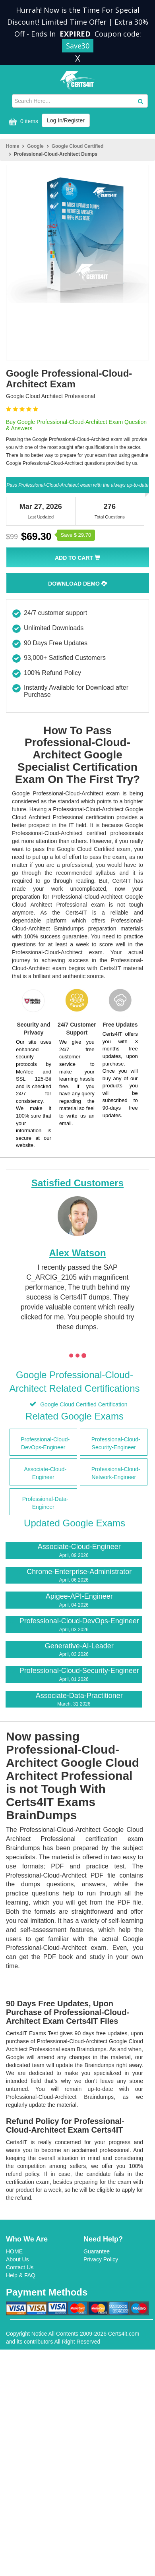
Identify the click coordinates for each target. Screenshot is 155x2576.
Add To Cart (77, 558)
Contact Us (19, 2267)
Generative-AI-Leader (74, 1650)
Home (12, 146)
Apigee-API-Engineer (74, 1600)
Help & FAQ (20, 2275)
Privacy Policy (100, 2259)
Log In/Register (66, 120)
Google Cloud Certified (78, 146)
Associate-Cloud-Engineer (74, 1551)
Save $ (76, 535)
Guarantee (96, 2251)
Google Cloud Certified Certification (83, 1404)
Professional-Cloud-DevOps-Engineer (74, 1625)
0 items (22, 122)
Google (35, 146)
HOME (14, 2251)
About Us (17, 2259)
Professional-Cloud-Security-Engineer (74, 1675)
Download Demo (77, 583)
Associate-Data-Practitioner (74, 1700)
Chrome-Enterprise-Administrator (74, 1576)
